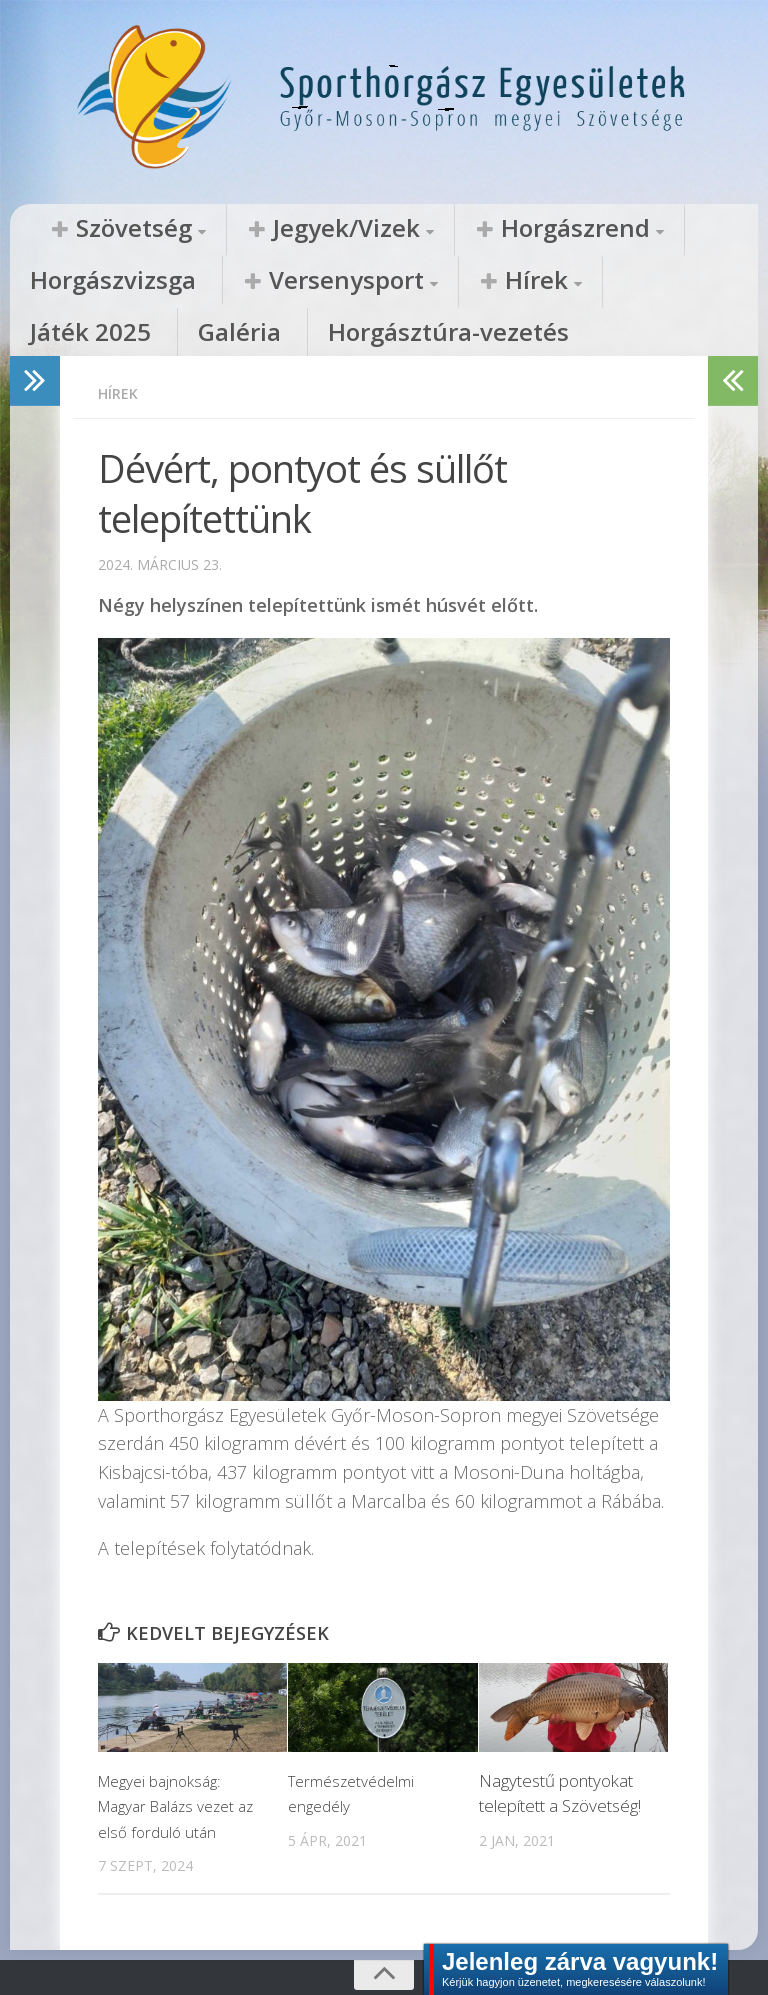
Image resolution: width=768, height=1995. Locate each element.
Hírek (242, 282)
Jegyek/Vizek (263, 229)
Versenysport (100, 282)
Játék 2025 (352, 282)
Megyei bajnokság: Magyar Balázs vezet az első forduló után (174, 1759)
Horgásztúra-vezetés (604, 282)
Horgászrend (433, 229)
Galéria (455, 282)
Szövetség (105, 229)
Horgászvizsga (594, 229)
